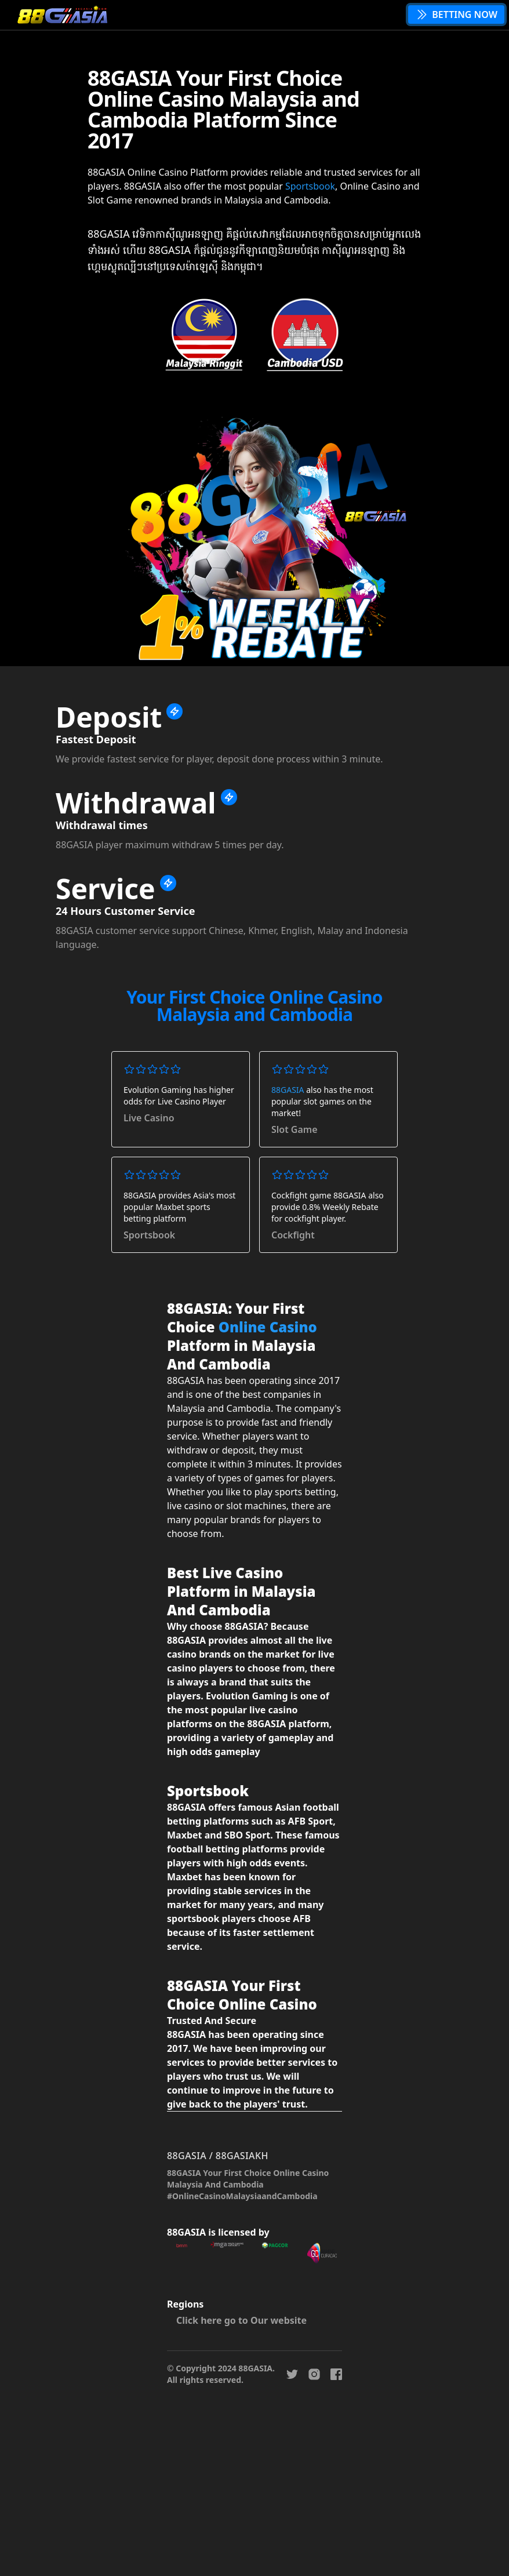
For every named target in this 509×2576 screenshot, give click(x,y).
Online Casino (268, 1326)
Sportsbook (310, 186)
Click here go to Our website (241, 2320)
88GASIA (287, 1089)
